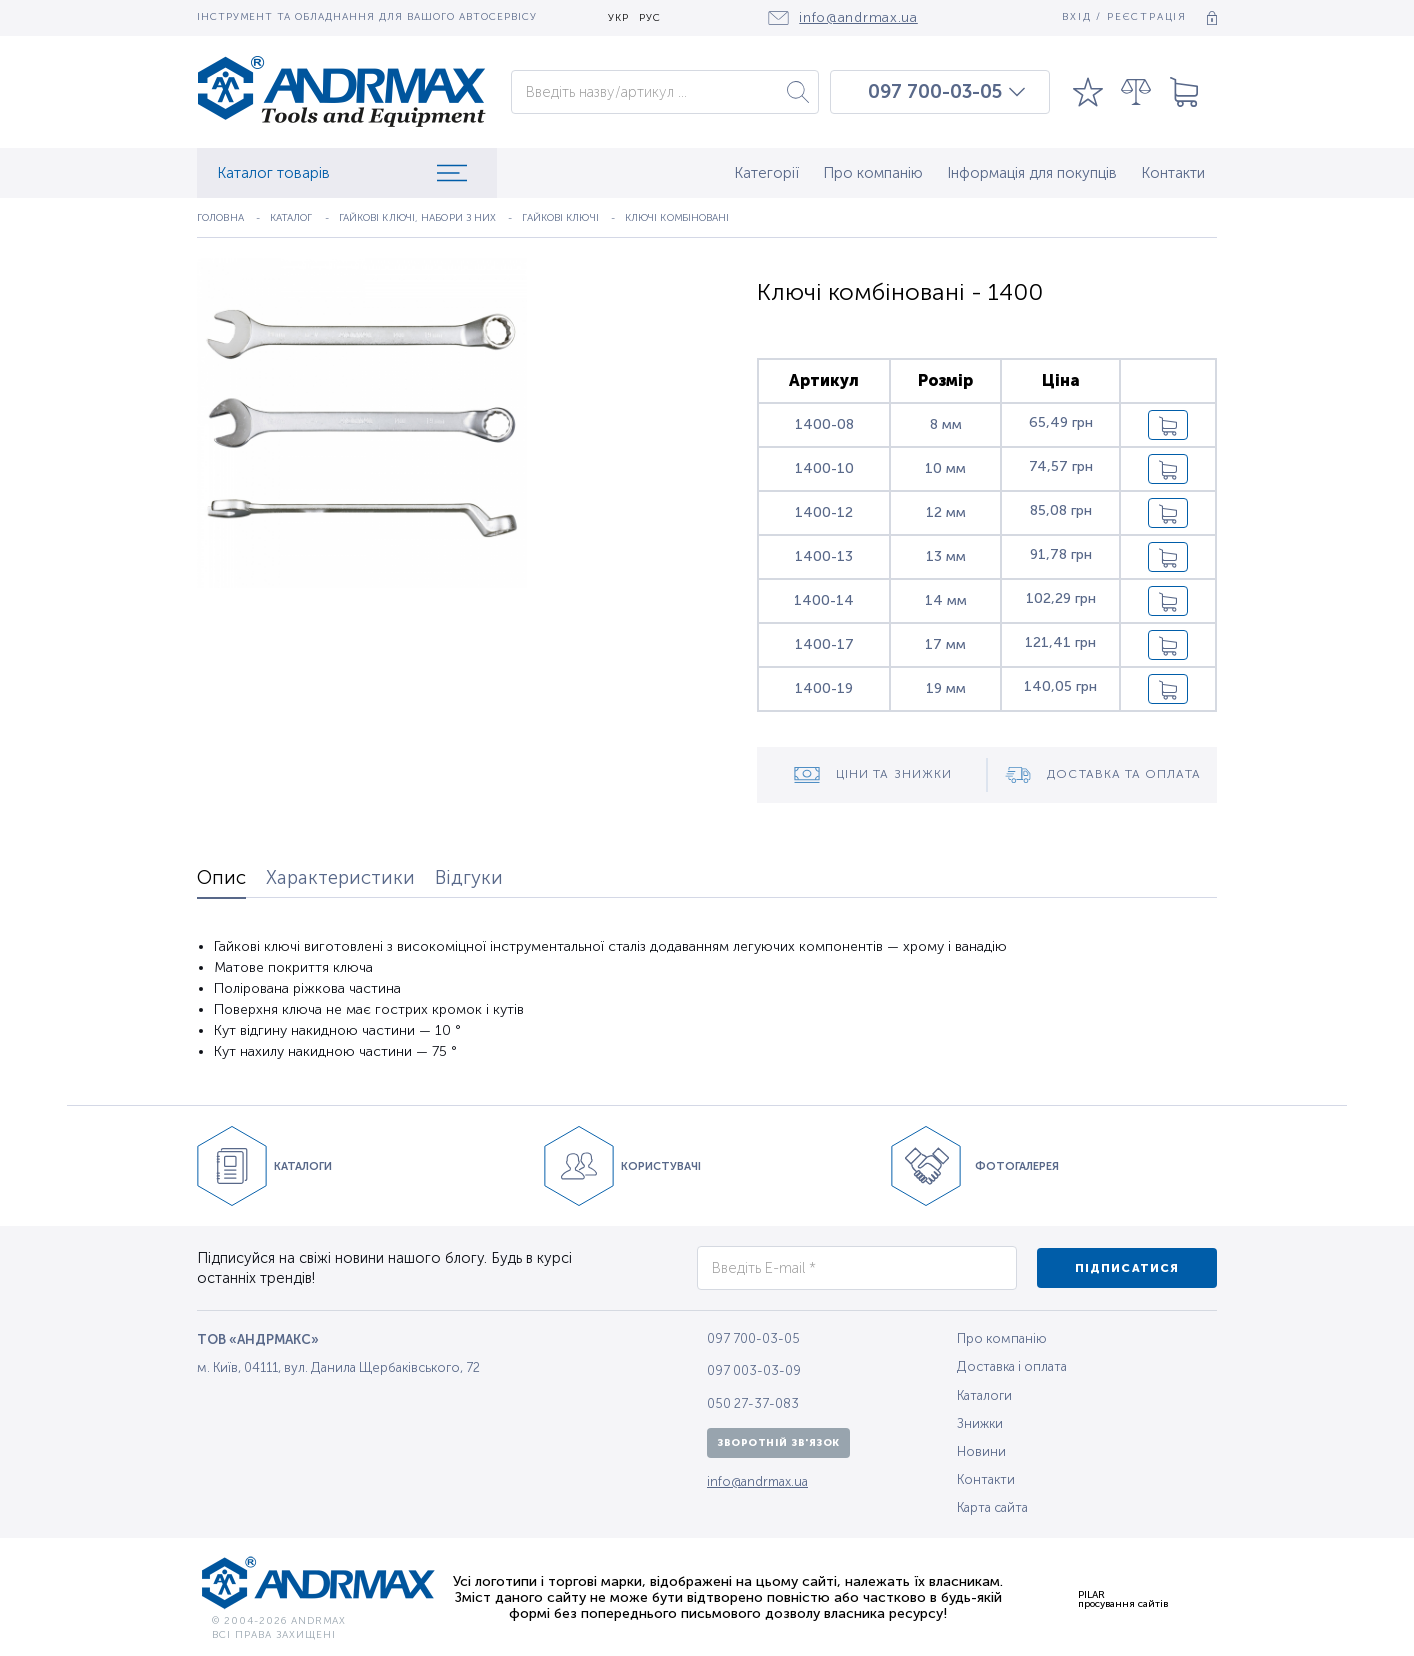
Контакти (1173, 173)
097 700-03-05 (935, 92)
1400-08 (824, 424)
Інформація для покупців (1032, 173)
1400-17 (824, 644)
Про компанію (873, 173)
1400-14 (824, 600)
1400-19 (824, 688)
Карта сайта (992, 1507)
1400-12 (824, 512)
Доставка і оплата (1012, 1366)
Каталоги (984, 1395)
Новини (981, 1451)
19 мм (946, 688)
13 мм (946, 556)
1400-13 (824, 556)
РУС (650, 18)
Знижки (980, 1423)
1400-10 (824, 468)
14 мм (946, 600)
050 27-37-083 (753, 1403)
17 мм (945, 644)
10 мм (945, 468)
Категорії (766, 173)
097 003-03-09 (754, 1370)
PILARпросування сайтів (1123, 1599)
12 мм (946, 512)
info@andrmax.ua (757, 1481)
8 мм (946, 424)
